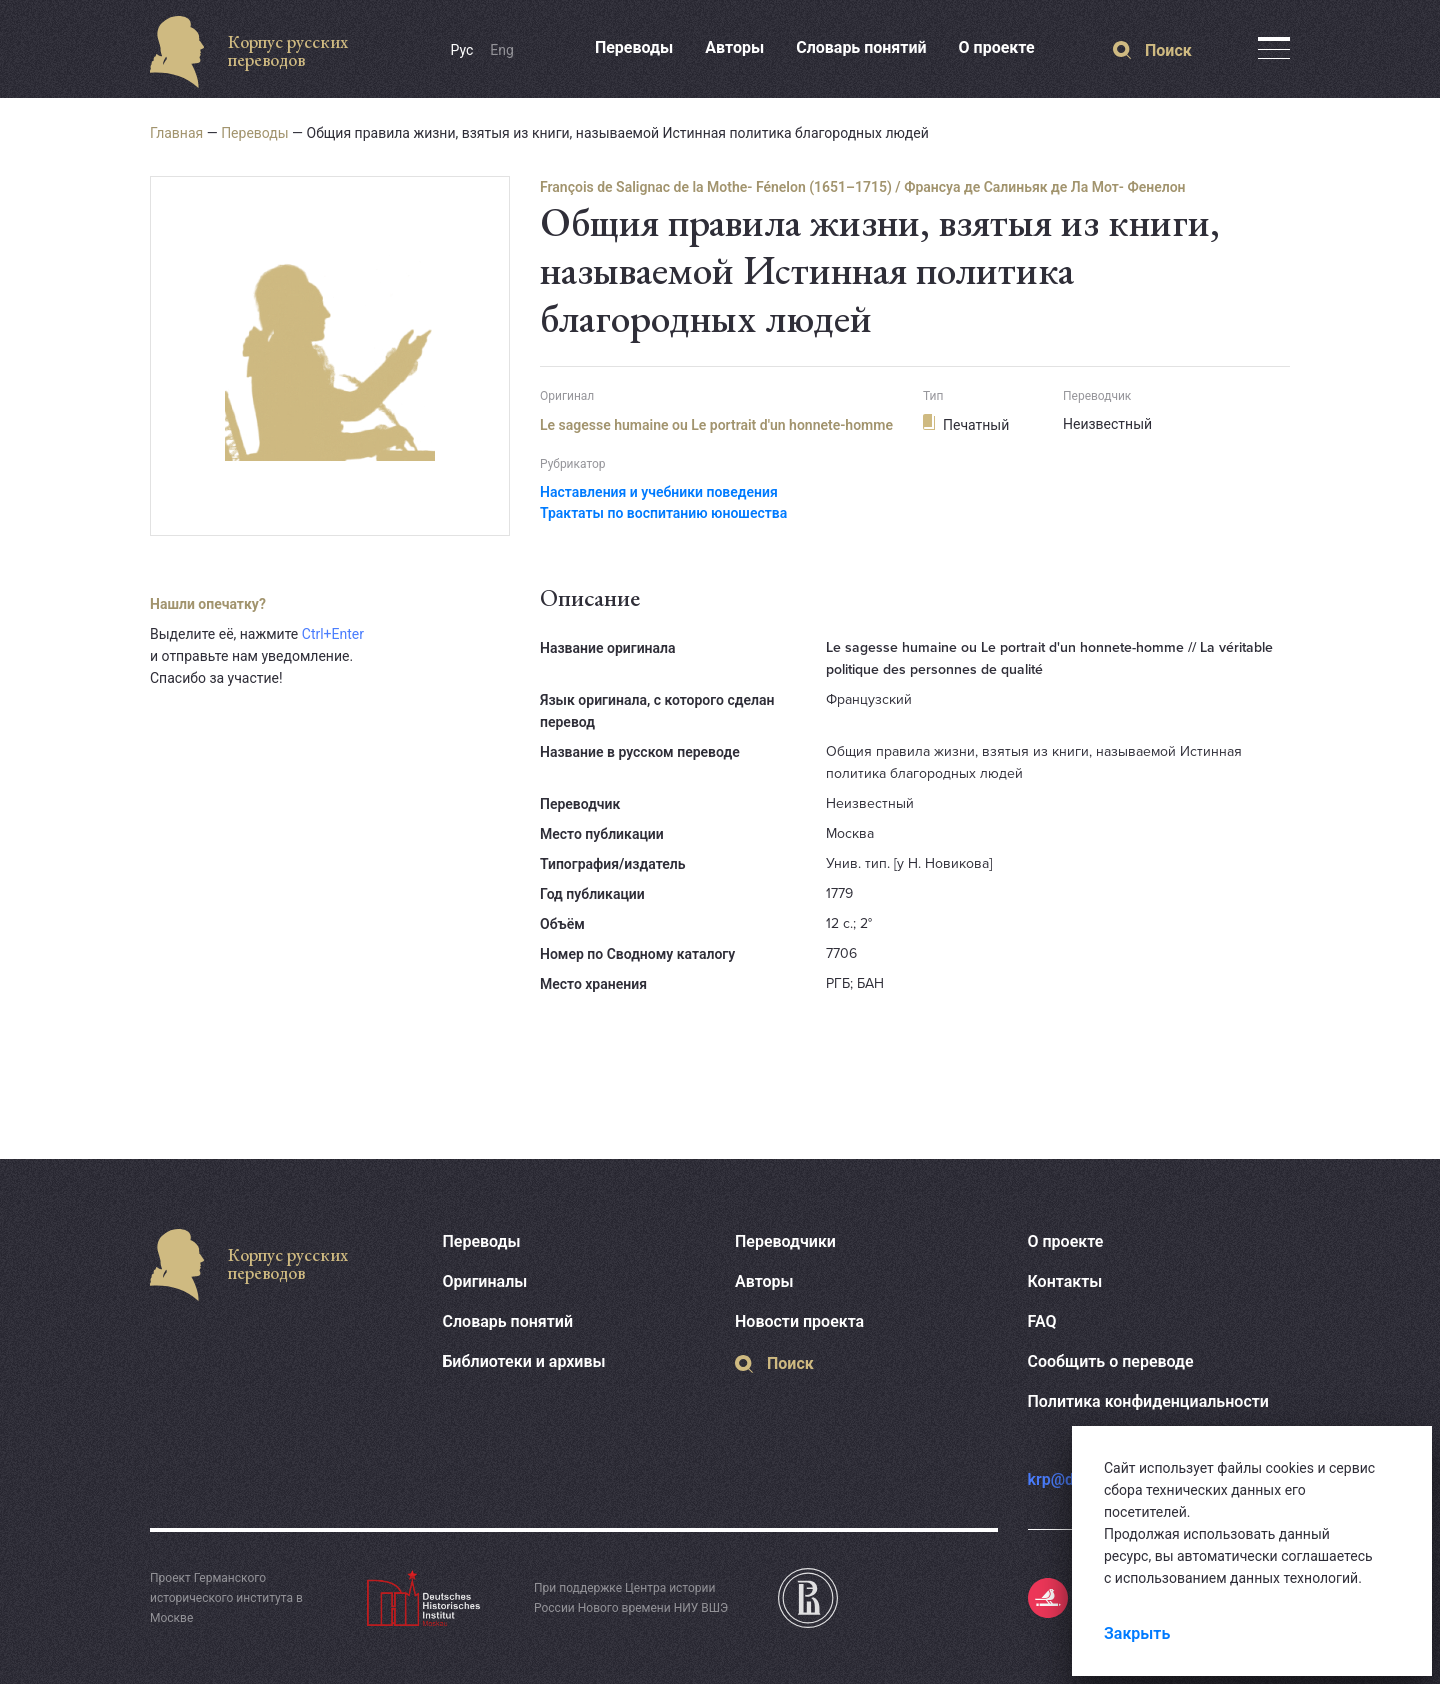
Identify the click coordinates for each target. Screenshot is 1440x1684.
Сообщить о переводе (1111, 1361)
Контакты (1065, 1281)
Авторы (734, 47)
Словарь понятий (861, 47)
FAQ (1042, 1321)
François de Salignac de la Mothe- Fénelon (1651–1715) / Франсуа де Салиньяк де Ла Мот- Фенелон (863, 187)
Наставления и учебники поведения (659, 492)
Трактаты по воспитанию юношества (663, 513)
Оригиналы (485, 1281)
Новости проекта (799, 1321)
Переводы (634, 47)
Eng (502, 50)
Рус (462, 50)
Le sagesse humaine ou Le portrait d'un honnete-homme (716, 425)
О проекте (997, 47)
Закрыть (1137, 1633)
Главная (176, 133)
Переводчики (785, 1241)
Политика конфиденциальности (1148, 1401)
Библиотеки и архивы (524, 1361)
